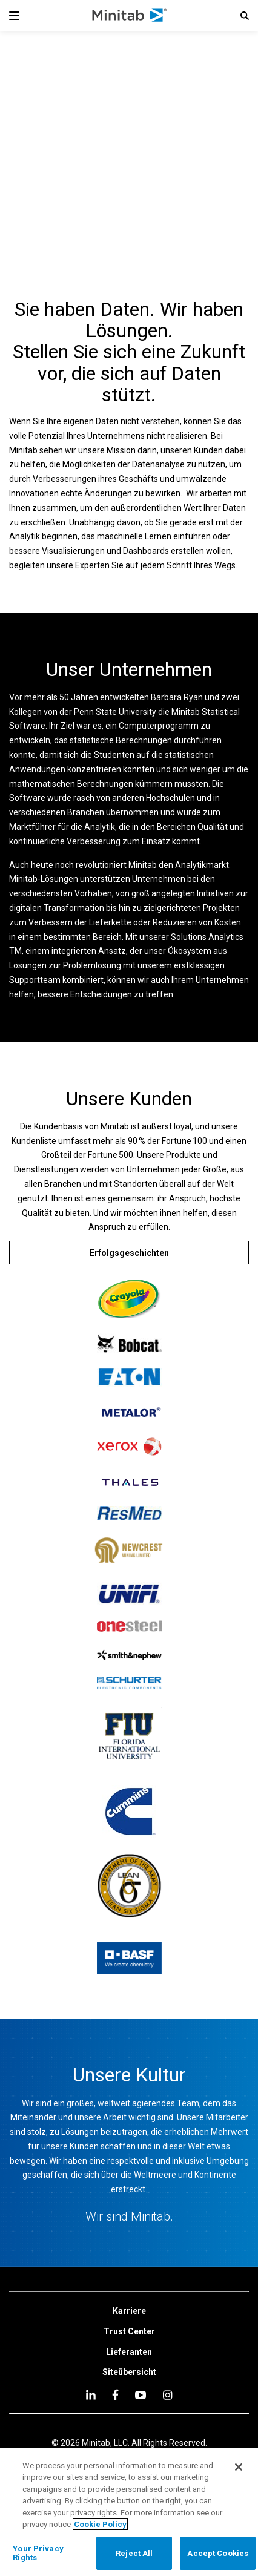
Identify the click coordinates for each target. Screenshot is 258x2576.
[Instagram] (167, 2395)
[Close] (238, 2467)
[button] (244, 16)
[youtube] (140, 2395)
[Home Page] (130, 15)
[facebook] (115, 2394)
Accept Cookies (217, 2553)
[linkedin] (91, 2395)
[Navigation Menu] (14, 16)
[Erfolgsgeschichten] (129, 1252)
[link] (129, 2311)
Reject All (134, 2553)
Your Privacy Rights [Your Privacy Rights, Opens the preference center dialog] (38, 2553)
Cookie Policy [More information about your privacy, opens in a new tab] (100, 2524)
